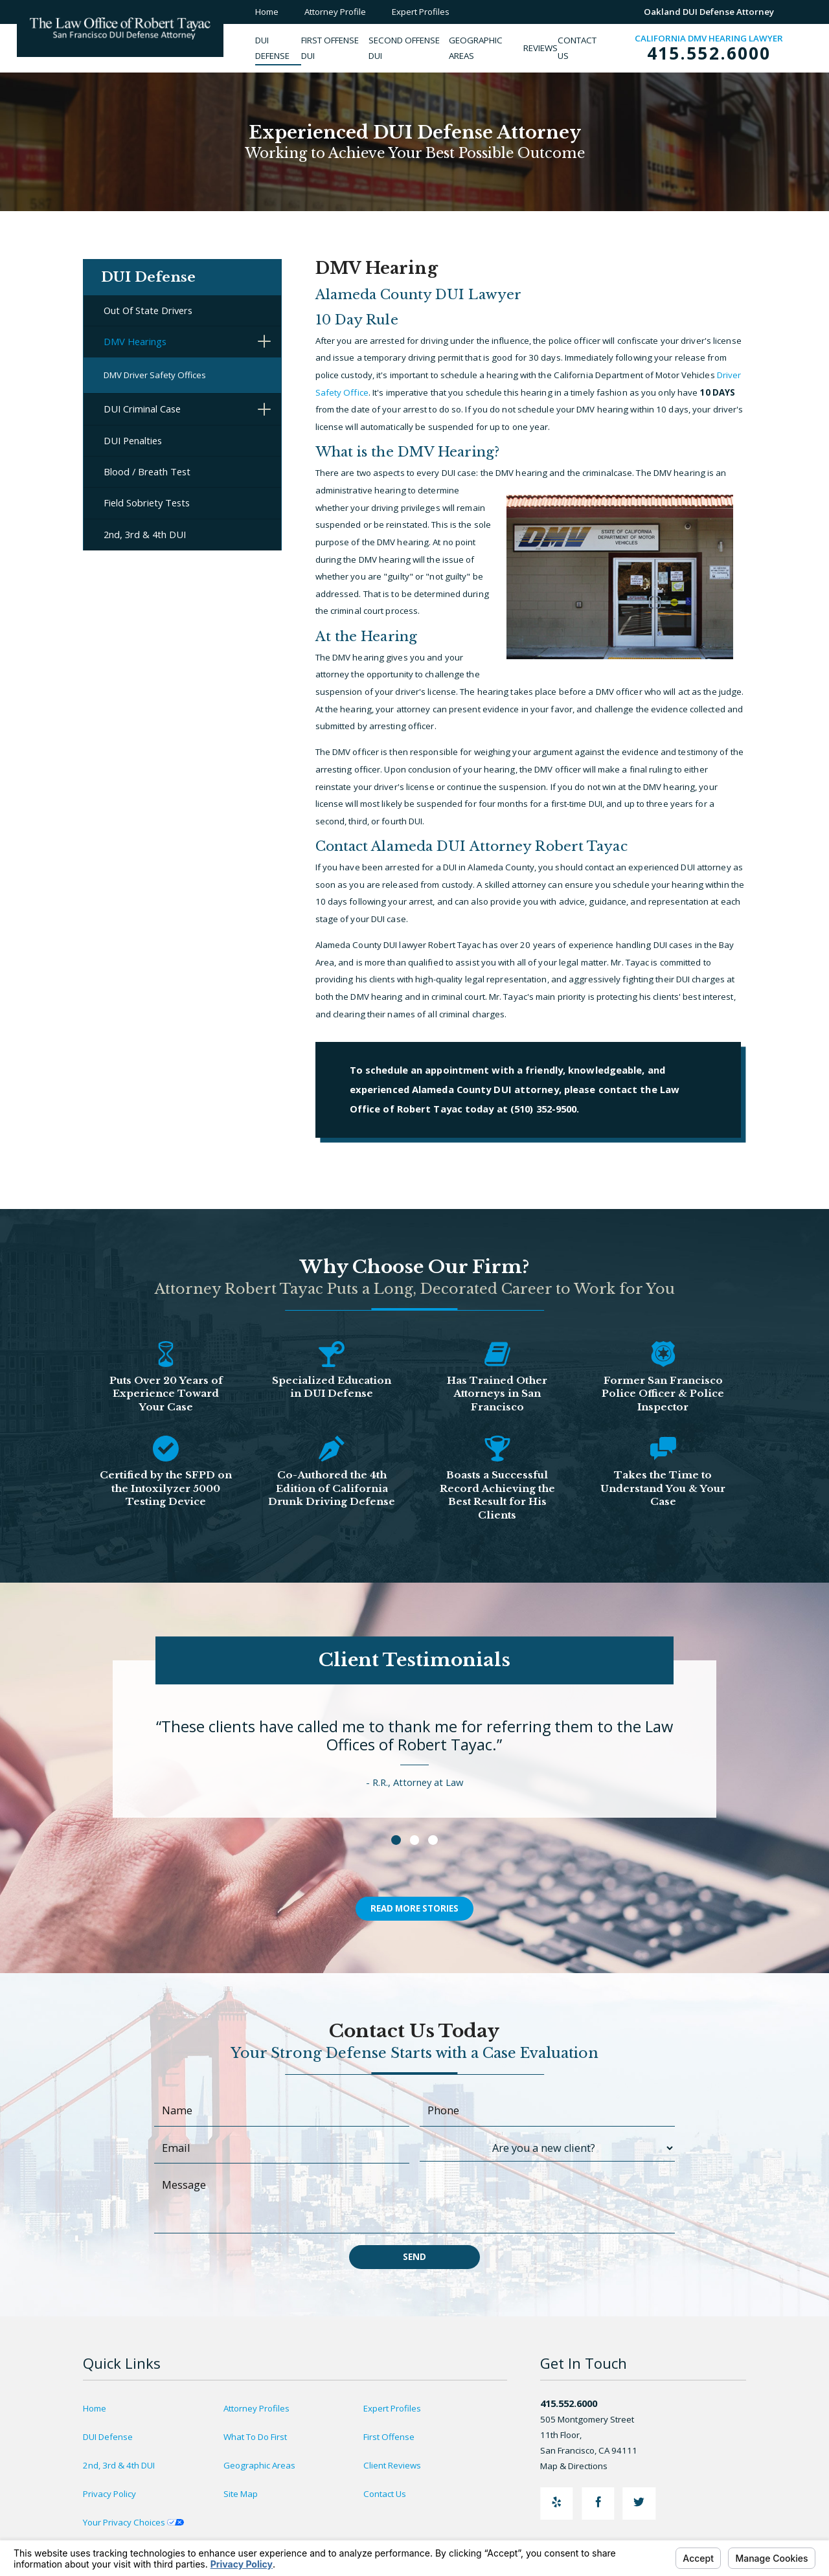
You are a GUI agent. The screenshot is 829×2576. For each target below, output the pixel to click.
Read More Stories (414, 1908)
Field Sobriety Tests (147, 502)
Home (94, 2408)
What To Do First (255, 2437)
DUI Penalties (133, 440)
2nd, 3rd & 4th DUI (145, 534)
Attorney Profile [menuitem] (335, 11)
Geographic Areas (259, 2465)
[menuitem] (278, 48)
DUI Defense (108, 2437)
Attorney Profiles (256, 2408)
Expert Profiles (392, 2408)
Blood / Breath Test (147, 471)
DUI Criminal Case (142, 408)
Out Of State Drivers (148, 310)
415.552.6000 (709, 53)
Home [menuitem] (266, 11)
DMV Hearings (135, 341)
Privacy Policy (109, 2494)
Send (414, 2257)
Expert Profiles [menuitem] (420, 11)
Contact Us (384, 2494)
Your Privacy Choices (133, 2522)
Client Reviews (392, 2465)
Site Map (240, 2494)
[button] (264, 341)
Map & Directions (580, 2466)
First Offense (388, 2437)
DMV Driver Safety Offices (155, 375)
